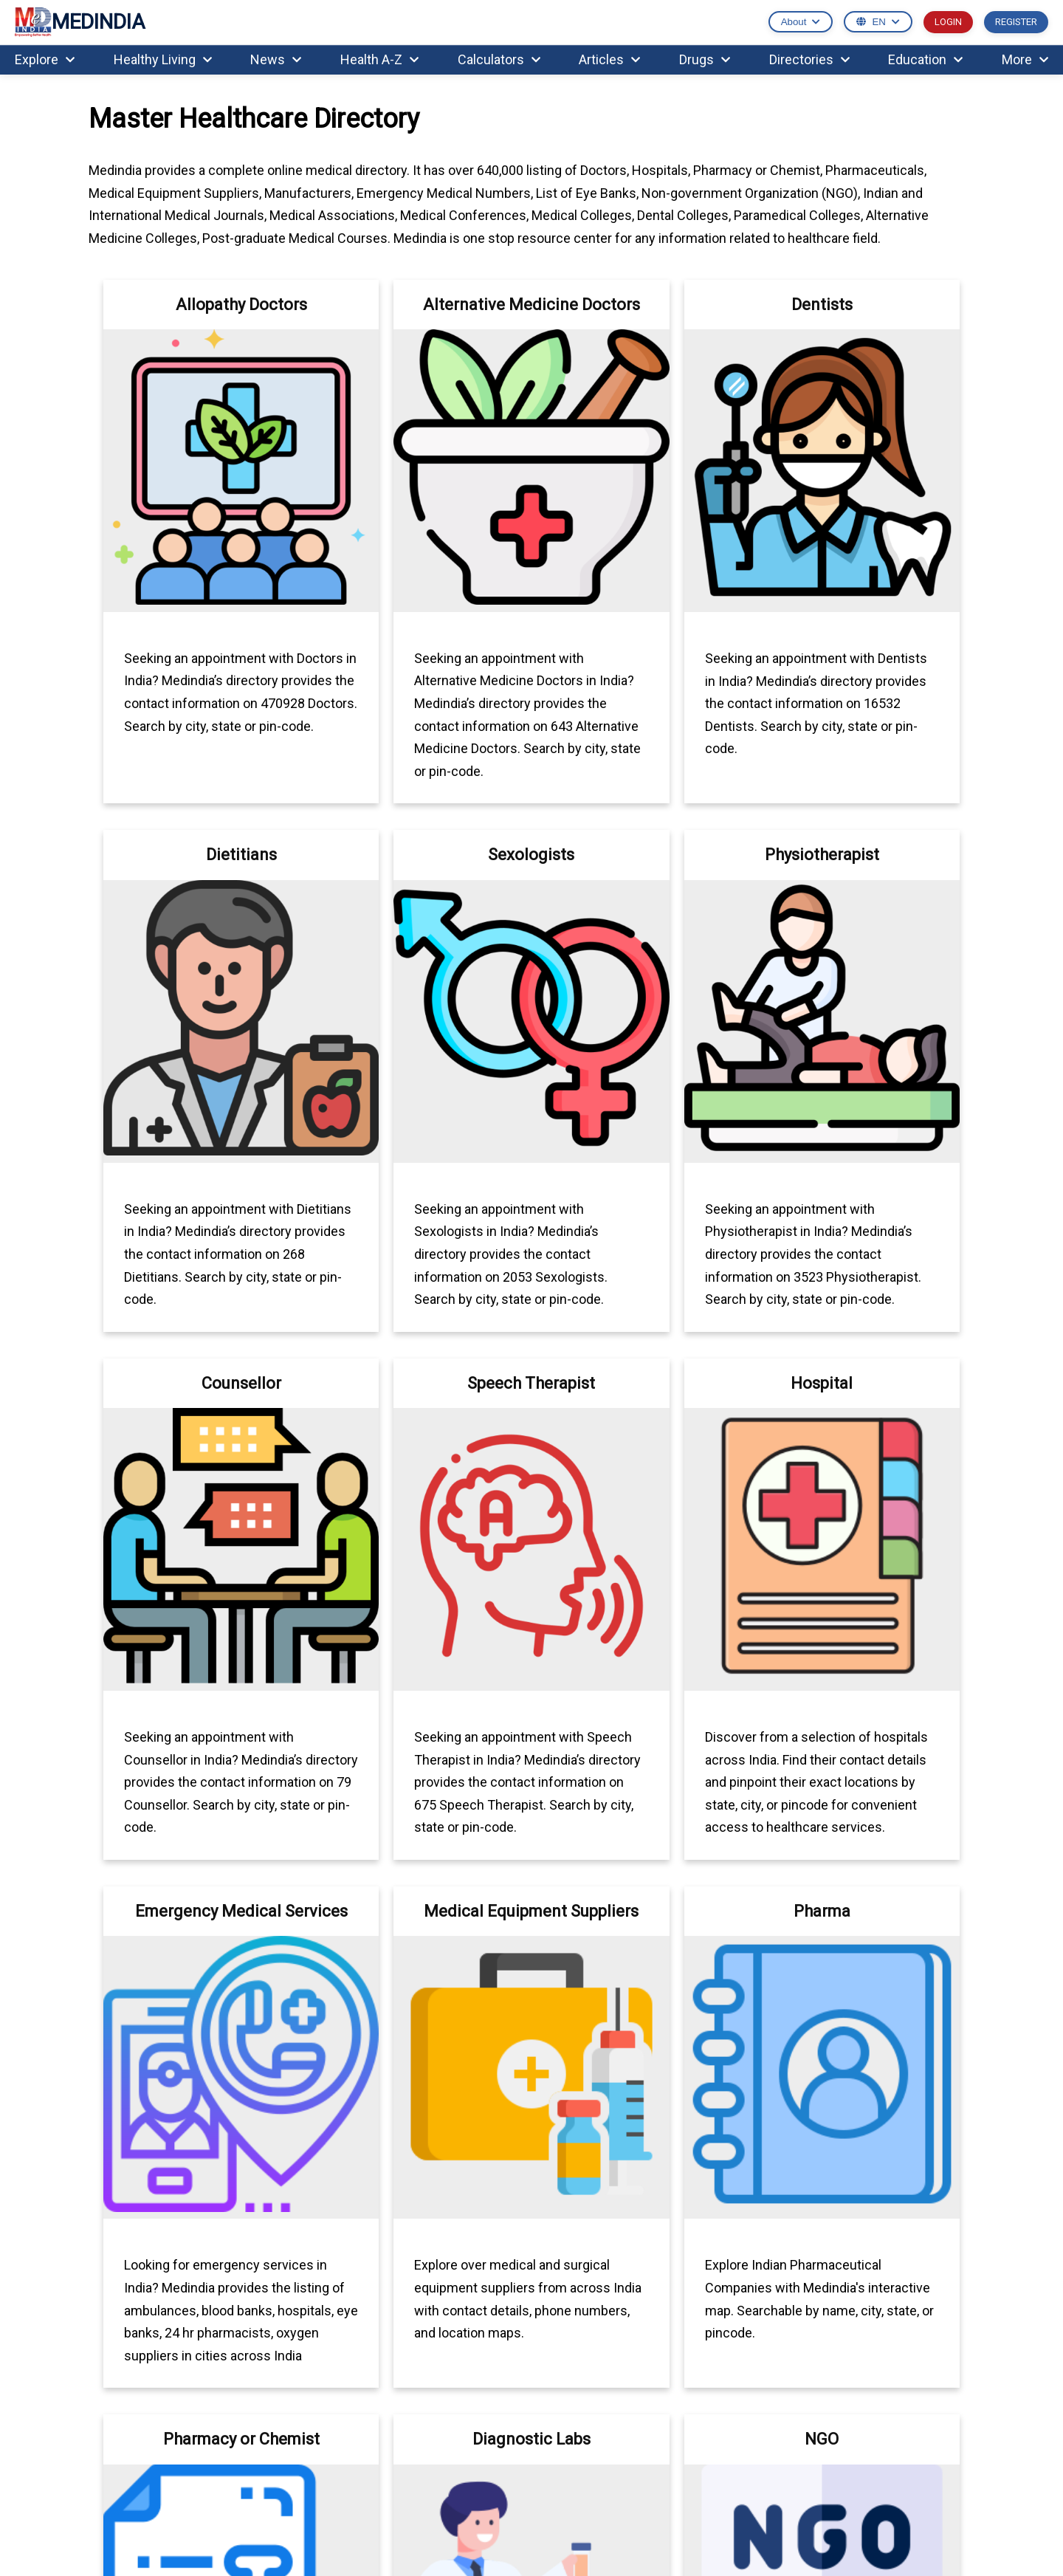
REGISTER (1016, 21)
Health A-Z (379, 59)
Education (925, 59)
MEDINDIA (80, 22)
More (1025, 59)
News (275, 59)
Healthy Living (163, 59)
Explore (45, 59)
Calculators (499, 59)
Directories (809, 59)
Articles (609, 59)
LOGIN (948, 21)
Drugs (704, 59)
